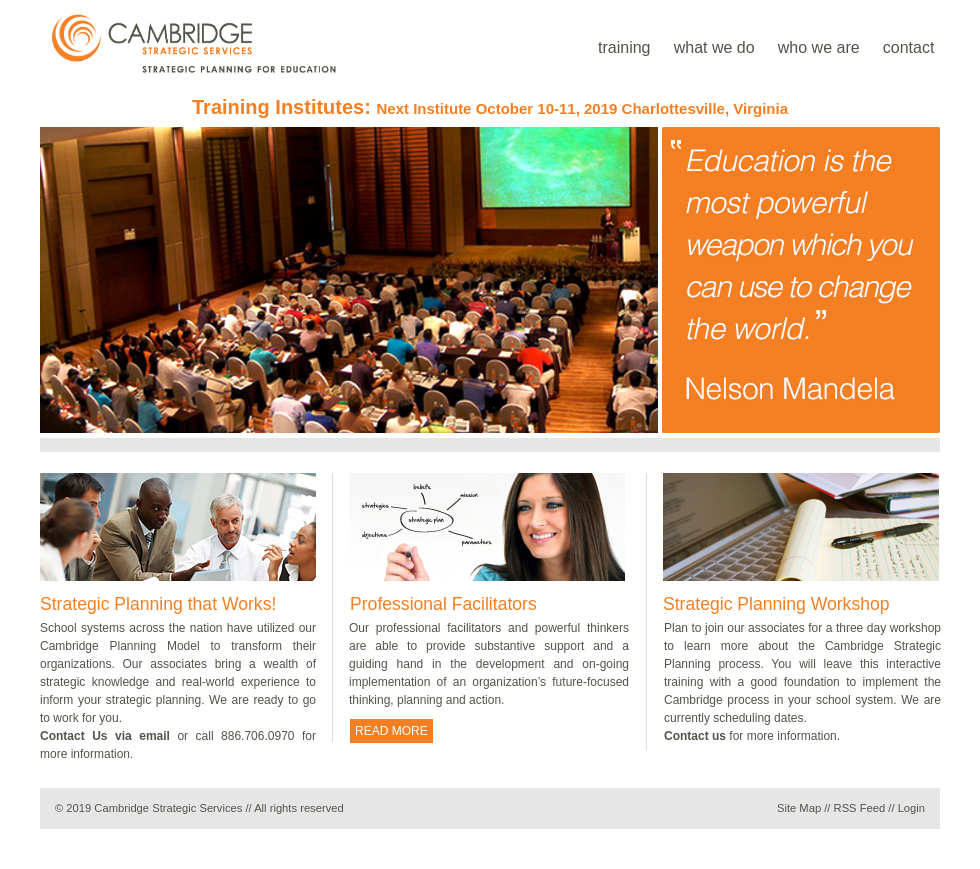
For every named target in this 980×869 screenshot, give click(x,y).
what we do (714, 47)
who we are (819, 47)
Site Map (799, 808)
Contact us (695, 736)
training (624, 47)
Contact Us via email (105, 736)
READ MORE (391, 731)
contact (909, 47)
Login (911, 808)
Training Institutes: (490, 107)
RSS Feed (860, 808)
